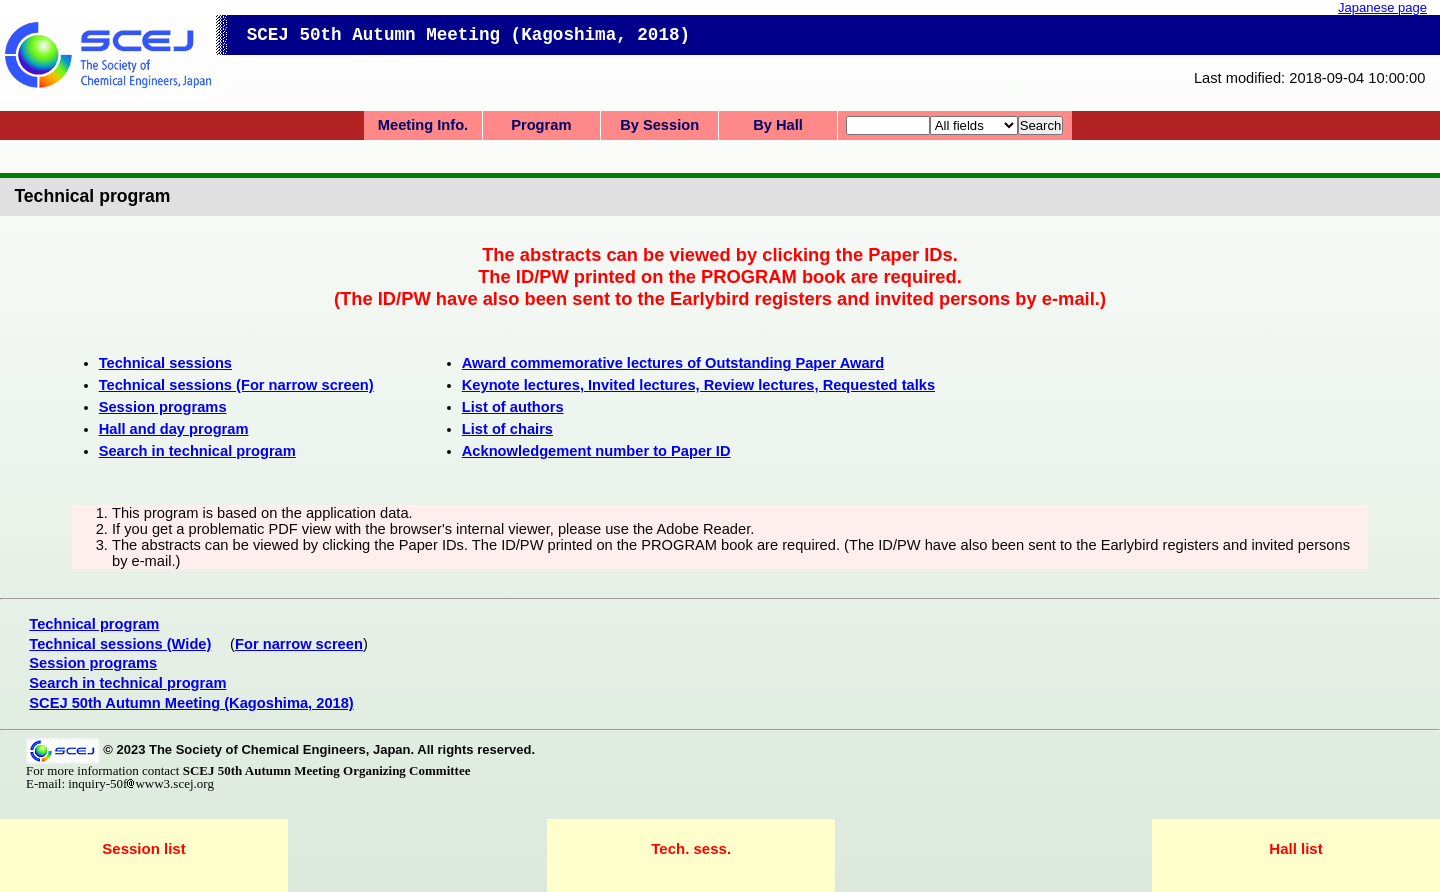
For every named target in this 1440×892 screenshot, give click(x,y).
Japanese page (1382, 7)
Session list (143, 848)
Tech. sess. (691, 848)
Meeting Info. (423, 125)
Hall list (1295, 848)
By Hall (778, 125)
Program (541, 125)
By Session (659, 125)
